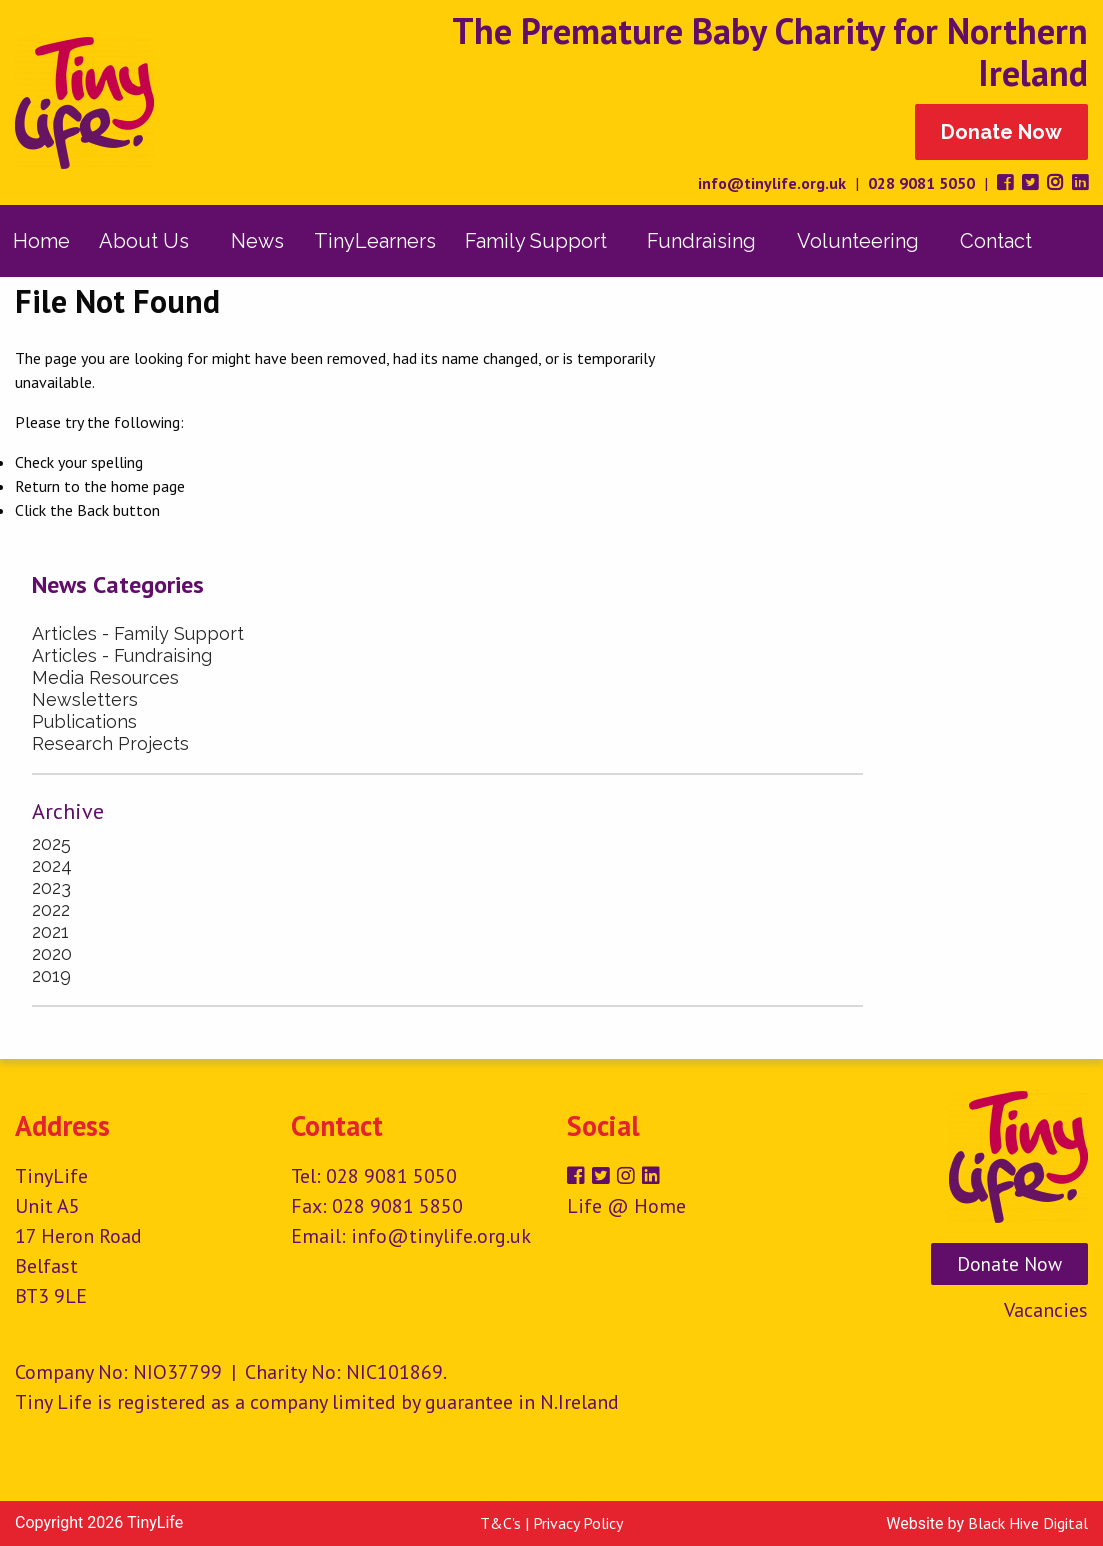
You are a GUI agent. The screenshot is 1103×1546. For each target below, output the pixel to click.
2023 (51, 887)
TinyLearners (375, 241)
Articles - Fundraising (122, 655)
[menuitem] (41, 241)
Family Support (536, 241)
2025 (51, 843)
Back (93, 510)
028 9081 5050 (921, 183)
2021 (50, 931)
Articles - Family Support (138, 633)
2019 (51, 975)
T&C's (500, 1523)
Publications (84, 721)
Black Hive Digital (1028, 1523)
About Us (144, 241)
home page (148, 486)
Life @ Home (626, 1206)
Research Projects (110, 743)
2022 (51, 909)
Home (41, 241)
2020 (52, 953)
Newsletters (85, 699)
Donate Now (1001, 132)
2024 (52, 865)
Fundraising (701, 241)
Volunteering (858, 241)
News (257, 241)
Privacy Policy (578, 1523)
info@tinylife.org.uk (772, 183)
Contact (996, 241)
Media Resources (105, 677)
